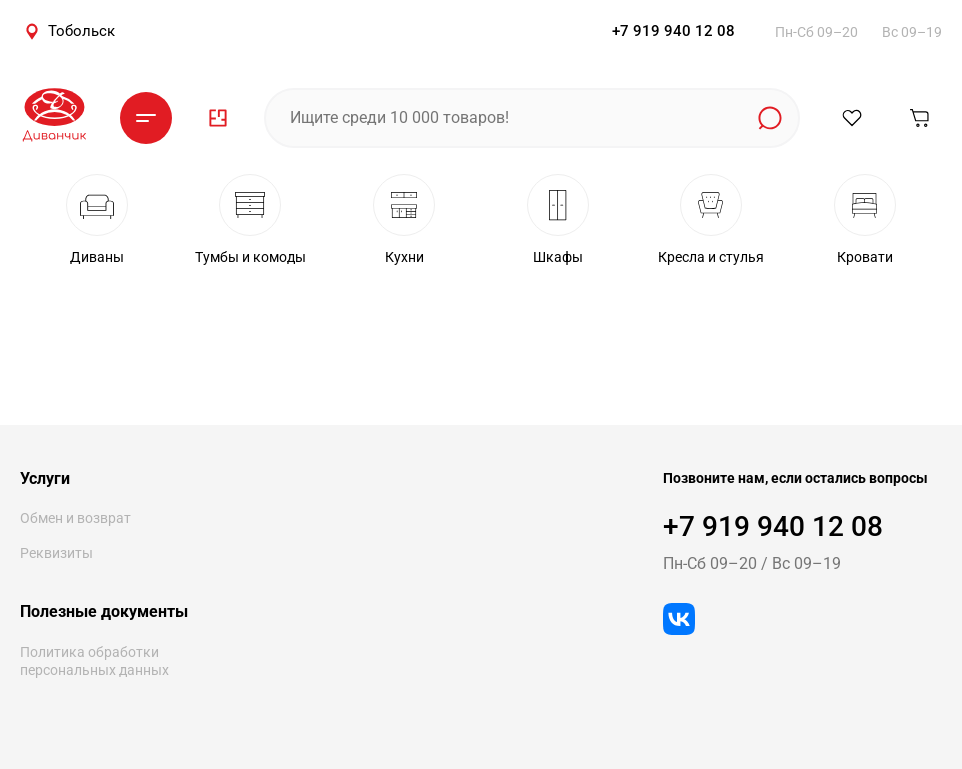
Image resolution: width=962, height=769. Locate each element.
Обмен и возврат (75, 518)
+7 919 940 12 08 (673, 31)
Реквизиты (56, 553)
